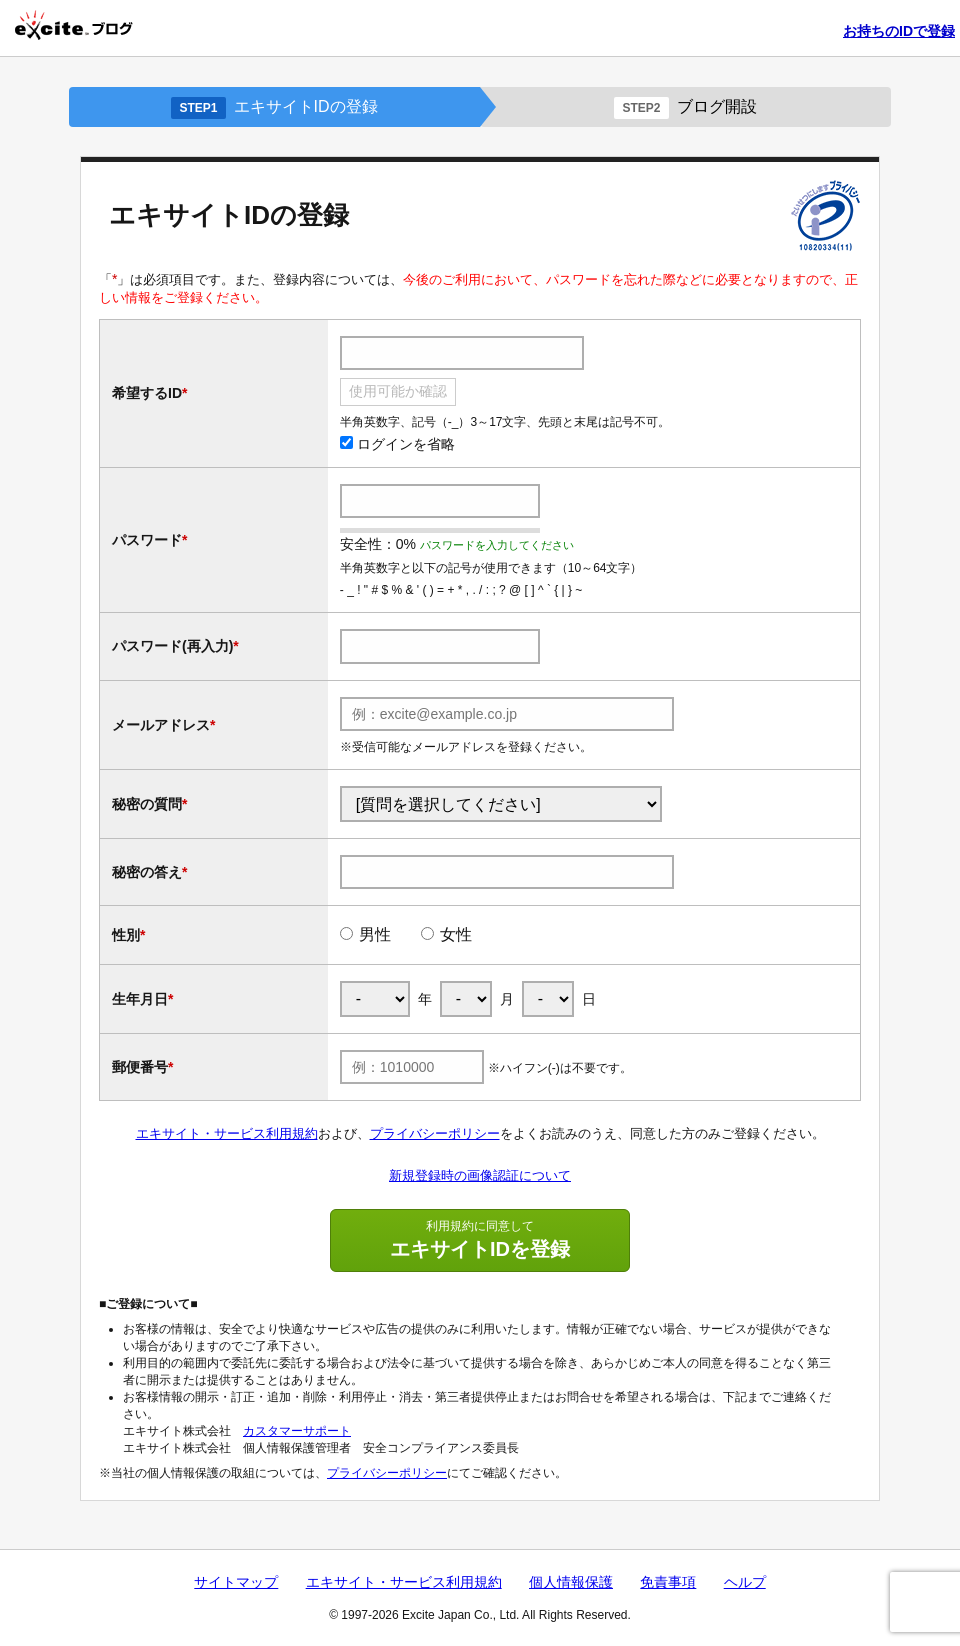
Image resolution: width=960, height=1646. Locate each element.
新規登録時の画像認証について (480, 1175)
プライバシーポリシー (435, 1133)
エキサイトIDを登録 (480, 1239)
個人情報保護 (571, 1582)
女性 (456, 934)
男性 (375, 934)
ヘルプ (745, 1582)
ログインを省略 (397, 444)
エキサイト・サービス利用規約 (227, 1133)
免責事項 (668, 1582)
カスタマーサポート (297, 1431)
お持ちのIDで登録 (899, 31)
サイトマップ (236, 1582)
